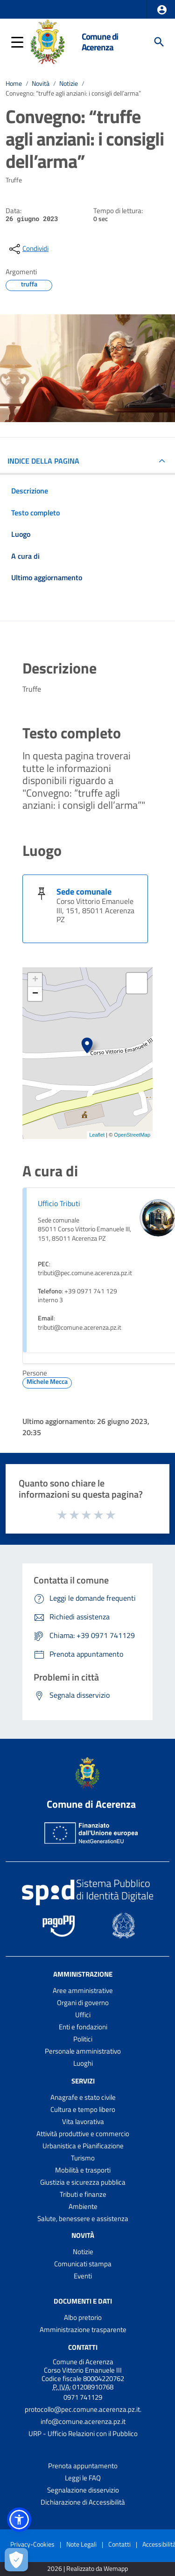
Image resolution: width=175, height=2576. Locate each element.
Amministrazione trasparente (83, 2329)
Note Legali (81, 2544)
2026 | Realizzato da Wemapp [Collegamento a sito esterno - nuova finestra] (87, 2569)
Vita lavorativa (83, 2121)
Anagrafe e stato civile (83, 2097)
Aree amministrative (83, 1990)
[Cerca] (159, 42)
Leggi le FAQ (83, 2477)
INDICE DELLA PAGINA (43, 460)
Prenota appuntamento (83, 2465)
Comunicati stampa (83, 2263)
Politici (82, 2039)
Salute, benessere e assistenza (82, 2218)
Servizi (83, 2081)
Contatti (83, 2347)
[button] (161, 9)
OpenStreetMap (132, 1135)
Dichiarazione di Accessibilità (83, 2502)
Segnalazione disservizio (83, 2490)
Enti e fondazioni (83, 2026)
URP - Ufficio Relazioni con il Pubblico (83, 2433)
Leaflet (97, 1135)
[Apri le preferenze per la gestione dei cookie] (16, 2559)
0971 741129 (82, 2397)
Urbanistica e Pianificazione (83, 2145)
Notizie (68, 83)
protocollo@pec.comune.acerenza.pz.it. (83, 2409)
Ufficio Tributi (59, 1203)
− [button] (35, 994)
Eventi (83, 2275)
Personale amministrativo (83, 2051)
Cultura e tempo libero (82, 2109)
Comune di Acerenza (100, 41)
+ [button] (35, 980)
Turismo (83, 2157)
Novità (40, 83)
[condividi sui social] (28, 249)
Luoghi (83, 2063)
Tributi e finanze (83, 2194)
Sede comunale (84, 891)
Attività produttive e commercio (82, 2133)
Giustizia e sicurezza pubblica (83, 2182)
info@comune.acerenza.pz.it (83, 2421)
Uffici (83, 2014)
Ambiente (83, 2206)
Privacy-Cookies (32, 2544)
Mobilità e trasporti (83, 2170)
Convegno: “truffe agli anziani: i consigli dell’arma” (73, 93)
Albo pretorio (83, 2317)
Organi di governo (83, 2002)
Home (14, 83)
